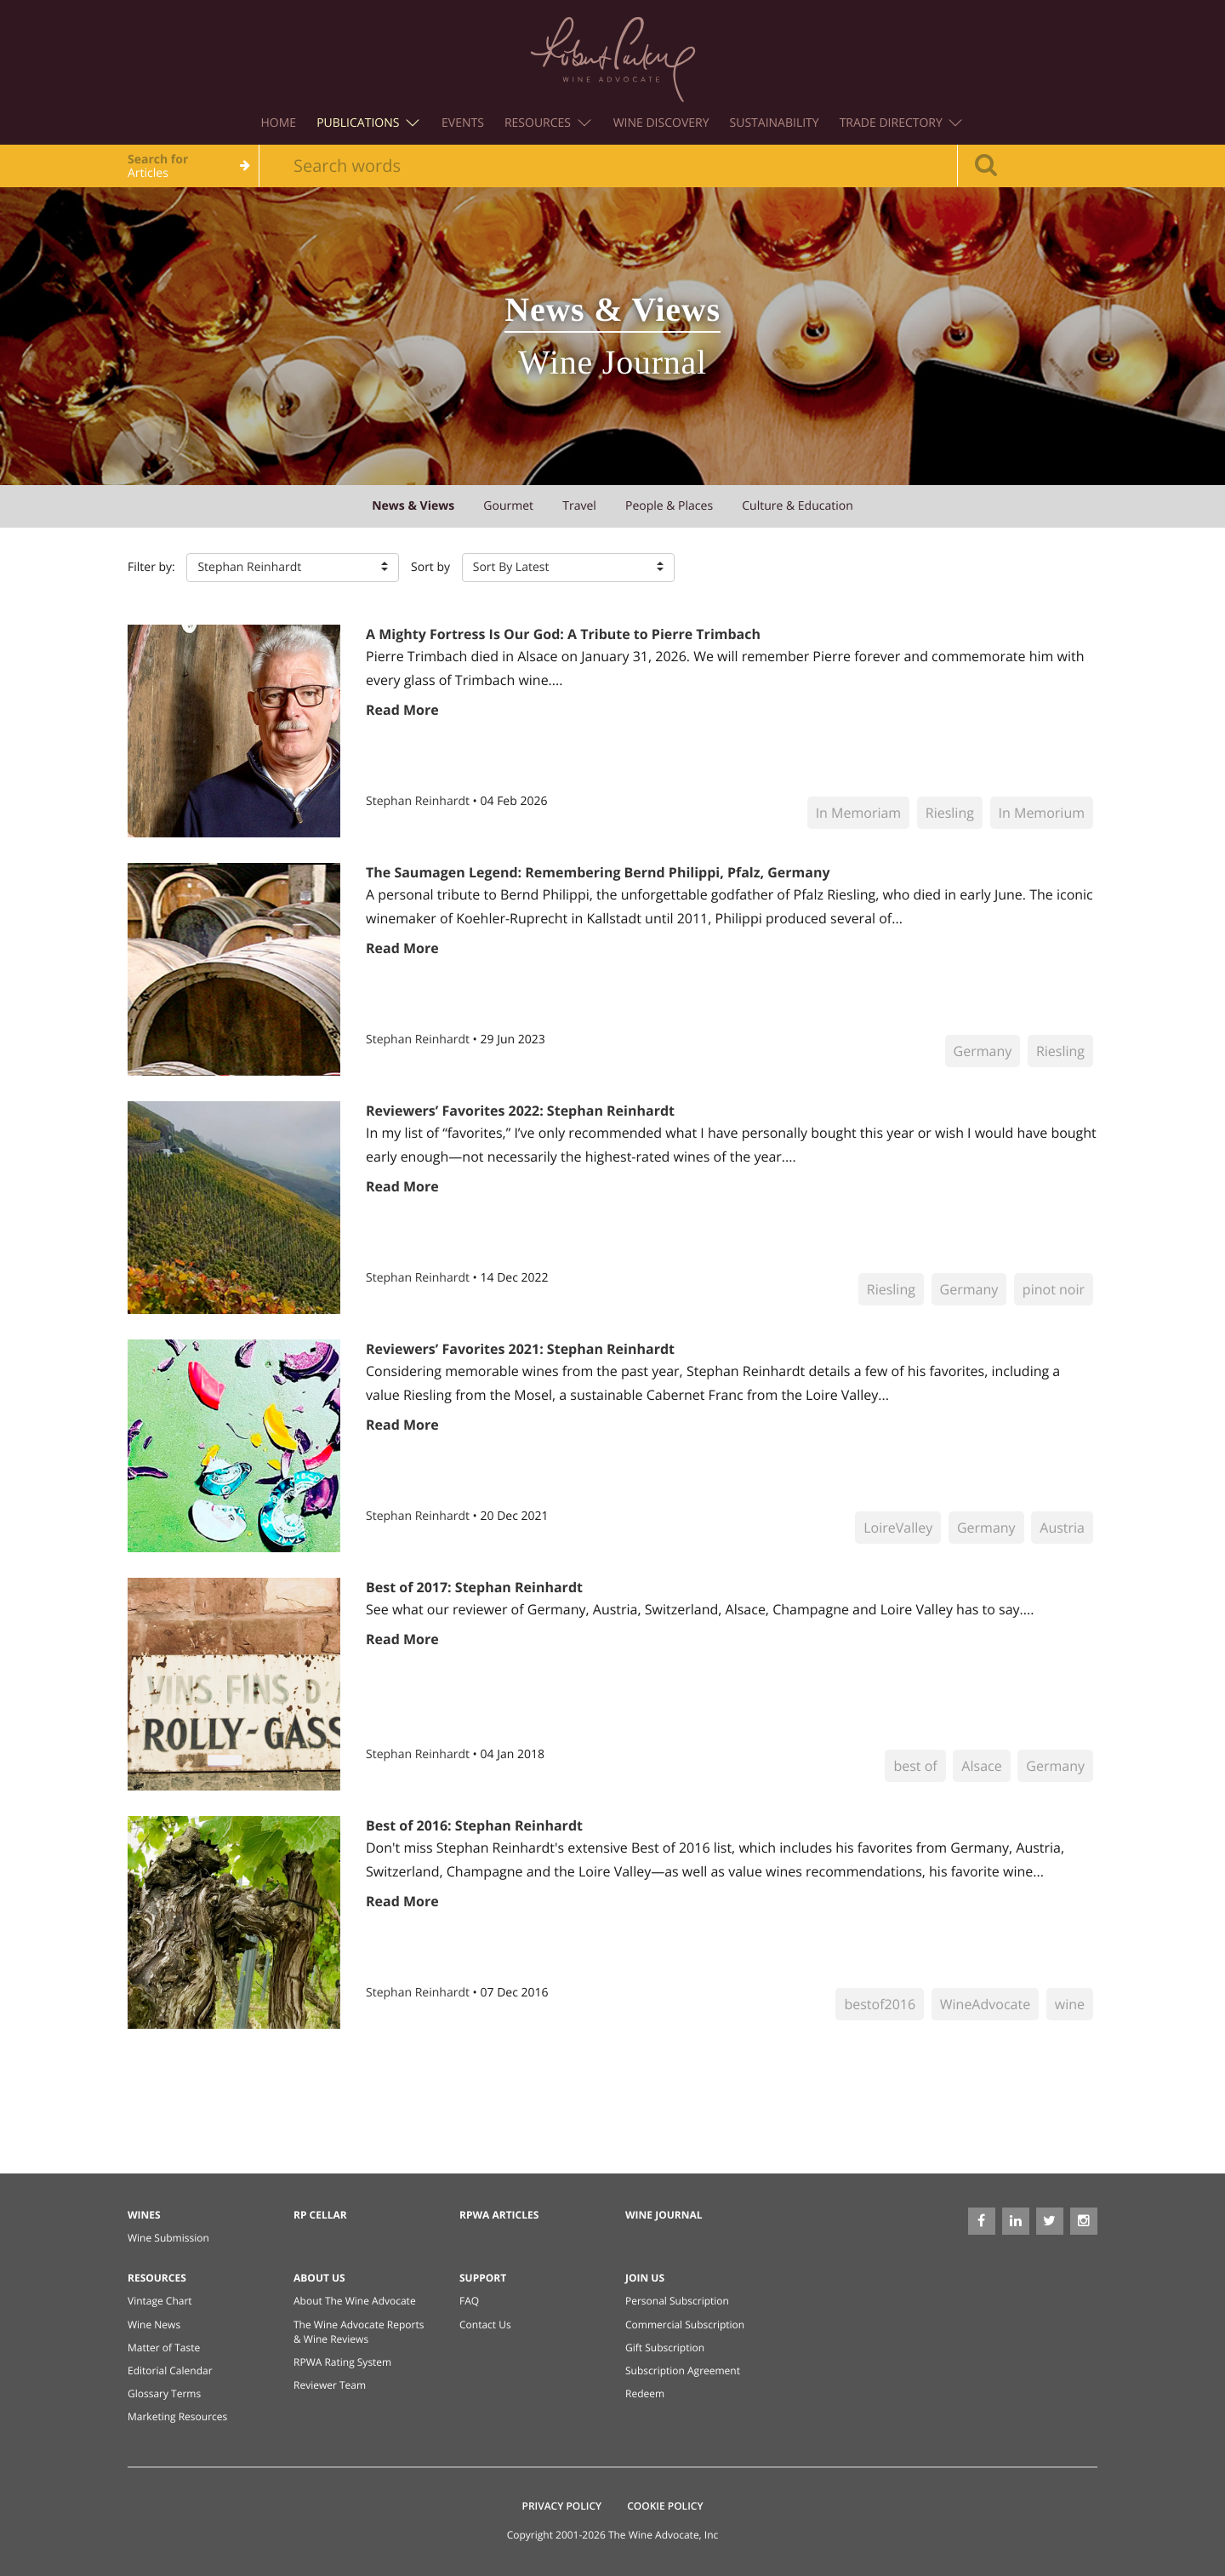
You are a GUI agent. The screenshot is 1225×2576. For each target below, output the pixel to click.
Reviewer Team (329, 2385)
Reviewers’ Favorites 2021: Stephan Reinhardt (520, 1348)
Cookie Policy (665, 2506)
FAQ (469, 2300)
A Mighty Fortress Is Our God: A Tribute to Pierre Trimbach (563, 634)
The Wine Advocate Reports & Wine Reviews (358, 2331)
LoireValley (897, 1527)
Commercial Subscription (684, 2324)
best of (915, 1765)
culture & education (797, 506)
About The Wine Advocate (354, 2300)
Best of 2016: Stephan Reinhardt (474, 1825)
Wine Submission (168, 2237)
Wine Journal (664, 2215)
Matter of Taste (164, 2347)
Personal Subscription (677, 2300)
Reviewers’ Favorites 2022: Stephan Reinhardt (520, 1110)
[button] (292, 567)
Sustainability (774, 123)
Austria (1062, 1527)
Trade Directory (901, 123)
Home (279, 123)
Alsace (981, 1765)
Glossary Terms (164, 2393)
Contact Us (485, 2324)
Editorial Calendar (170, 2370)
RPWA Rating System (342, 2362)
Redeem (644, 2393)
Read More (402, 709)
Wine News (154, 2324)
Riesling (950, 812)
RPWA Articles (498, 2215)
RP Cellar (320, 2215)
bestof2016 (879, 2004)
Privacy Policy (562, 2506)
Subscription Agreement (682, 2370)
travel (579, 506)
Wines (144, 2215)
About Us (319, 2277)
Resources (547, 123)
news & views (413, 506)
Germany (983, 1051)
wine (1070, 2004)
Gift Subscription (664, 2347)
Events (463, 123)
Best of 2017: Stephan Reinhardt (474, 1587)
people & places (669, 506)
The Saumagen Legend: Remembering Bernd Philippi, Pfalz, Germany (598, 872)
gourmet (508, 506)
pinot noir (1054, 1289)
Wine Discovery (661, 123)
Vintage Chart (160, 2300)
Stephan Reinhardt (419, 801)
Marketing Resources (177, 2416)
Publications (367, 123)
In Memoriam (859, 812)
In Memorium (1042, 812)
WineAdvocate (985, 2004)
